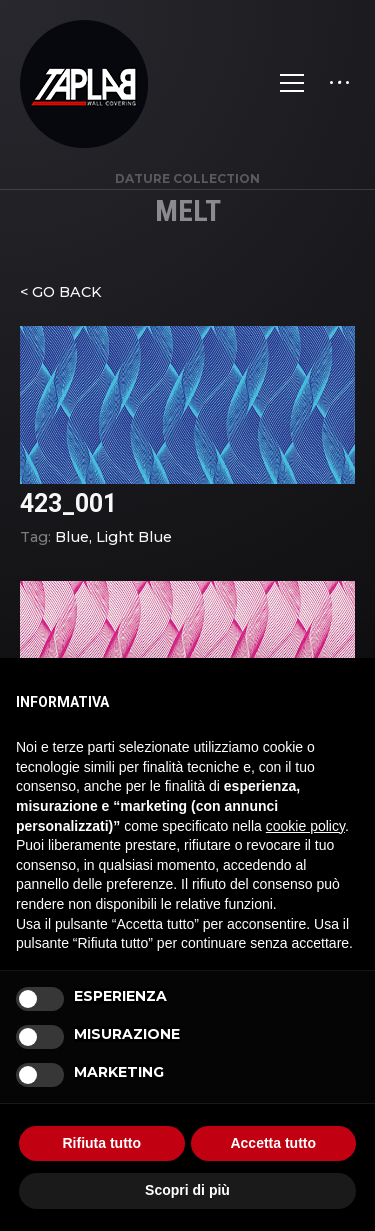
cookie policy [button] (305, 826)
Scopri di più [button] (187, 1190)
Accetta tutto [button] (273, 1143)
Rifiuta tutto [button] (101, 1143)
